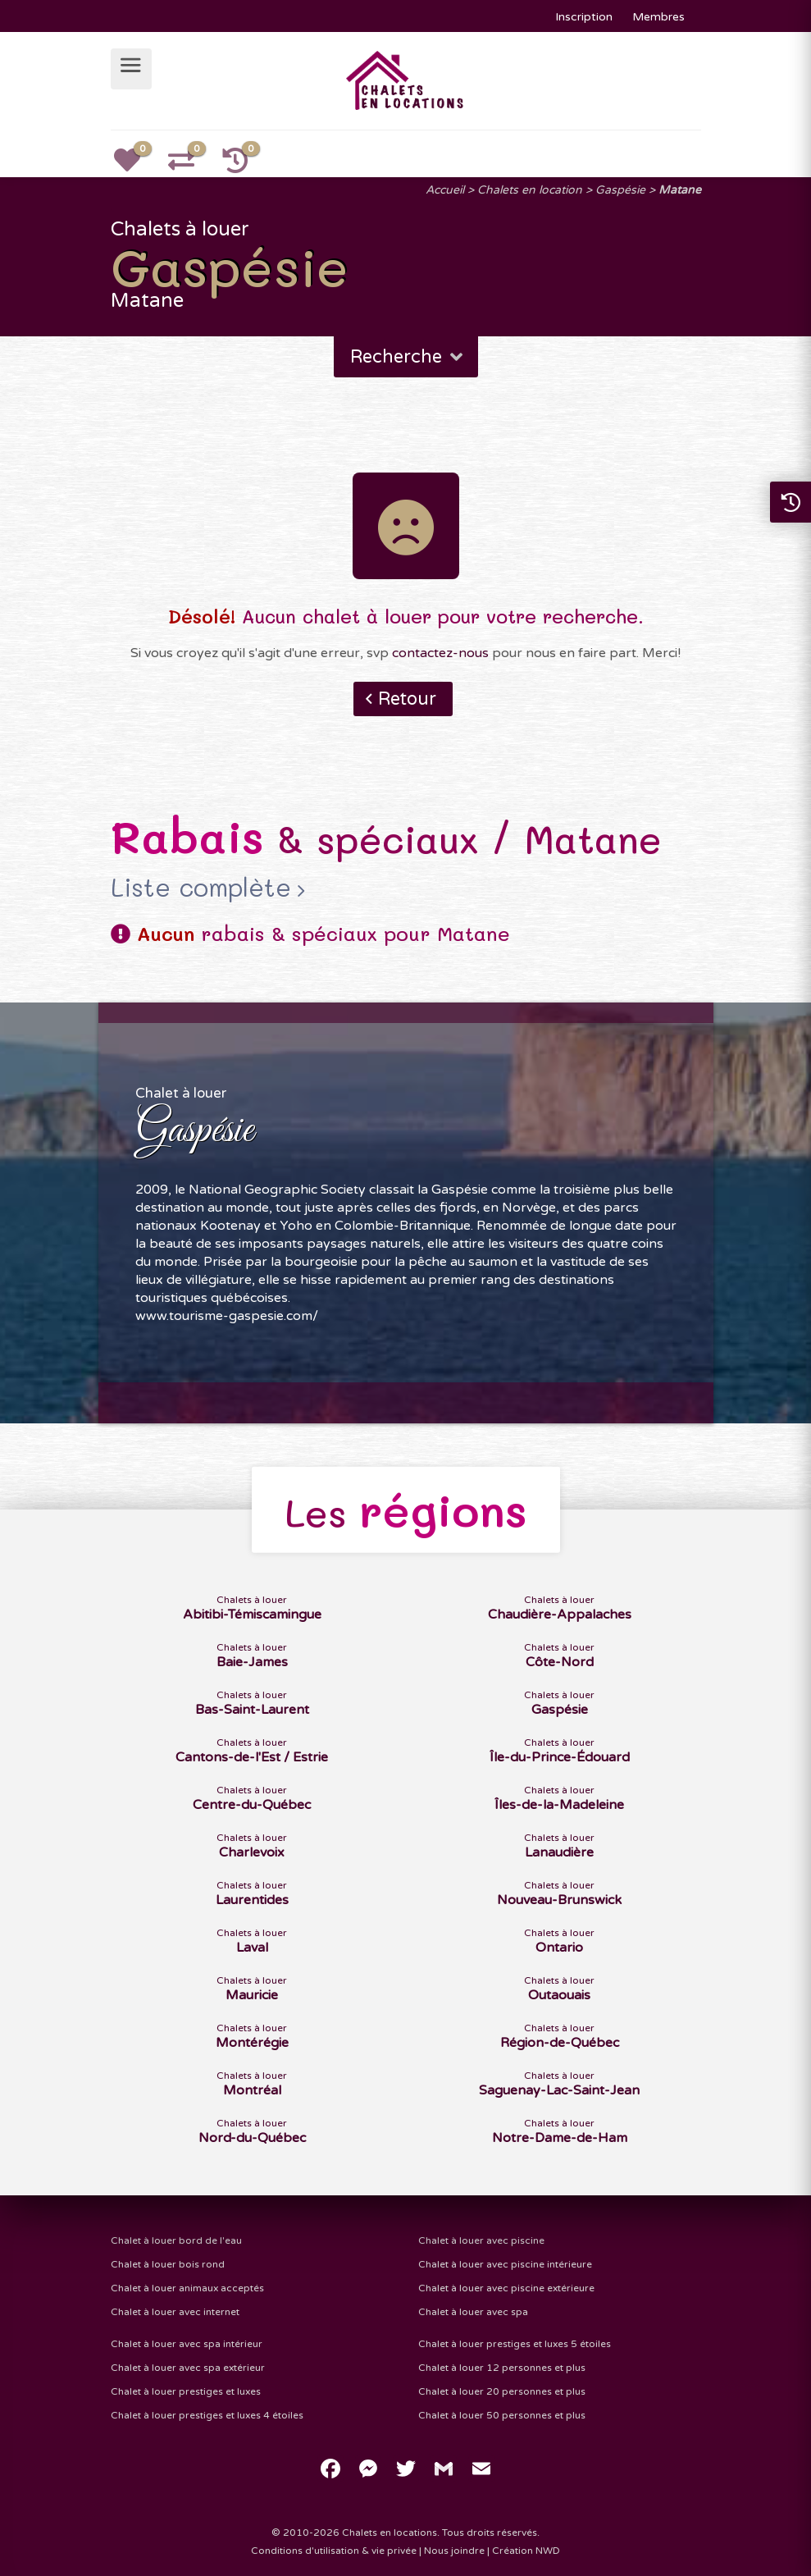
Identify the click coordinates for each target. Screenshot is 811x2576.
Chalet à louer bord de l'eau (176, 2240)
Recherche (408, 357)
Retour (407, 699)
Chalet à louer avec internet (175, 2312)
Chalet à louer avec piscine (481, 2240)
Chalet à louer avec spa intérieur (186, 2344)
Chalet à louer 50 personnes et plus (501, 2415)
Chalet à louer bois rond (168, 2264)
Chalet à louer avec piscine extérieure (506, 2288)
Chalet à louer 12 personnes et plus (501, 2367)
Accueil (445, 190)
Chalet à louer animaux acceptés (187, 2288)
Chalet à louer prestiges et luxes (186, 2391)
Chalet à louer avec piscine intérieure (505, 2264)
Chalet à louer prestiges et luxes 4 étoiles (207, 2415)
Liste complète (201, 887)
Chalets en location (529, 190)
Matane (679, 190)
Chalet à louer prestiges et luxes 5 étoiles (514, 2344)
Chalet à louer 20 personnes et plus (501, 2391)
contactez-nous (440, 653)
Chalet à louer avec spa (473, 2312)
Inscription (584, 17)
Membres (658, 17)
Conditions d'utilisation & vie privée (334, 2550)
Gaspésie (620, 190)
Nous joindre (454, 2550)
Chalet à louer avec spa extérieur (188, 2367)
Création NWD (526, 2550)
